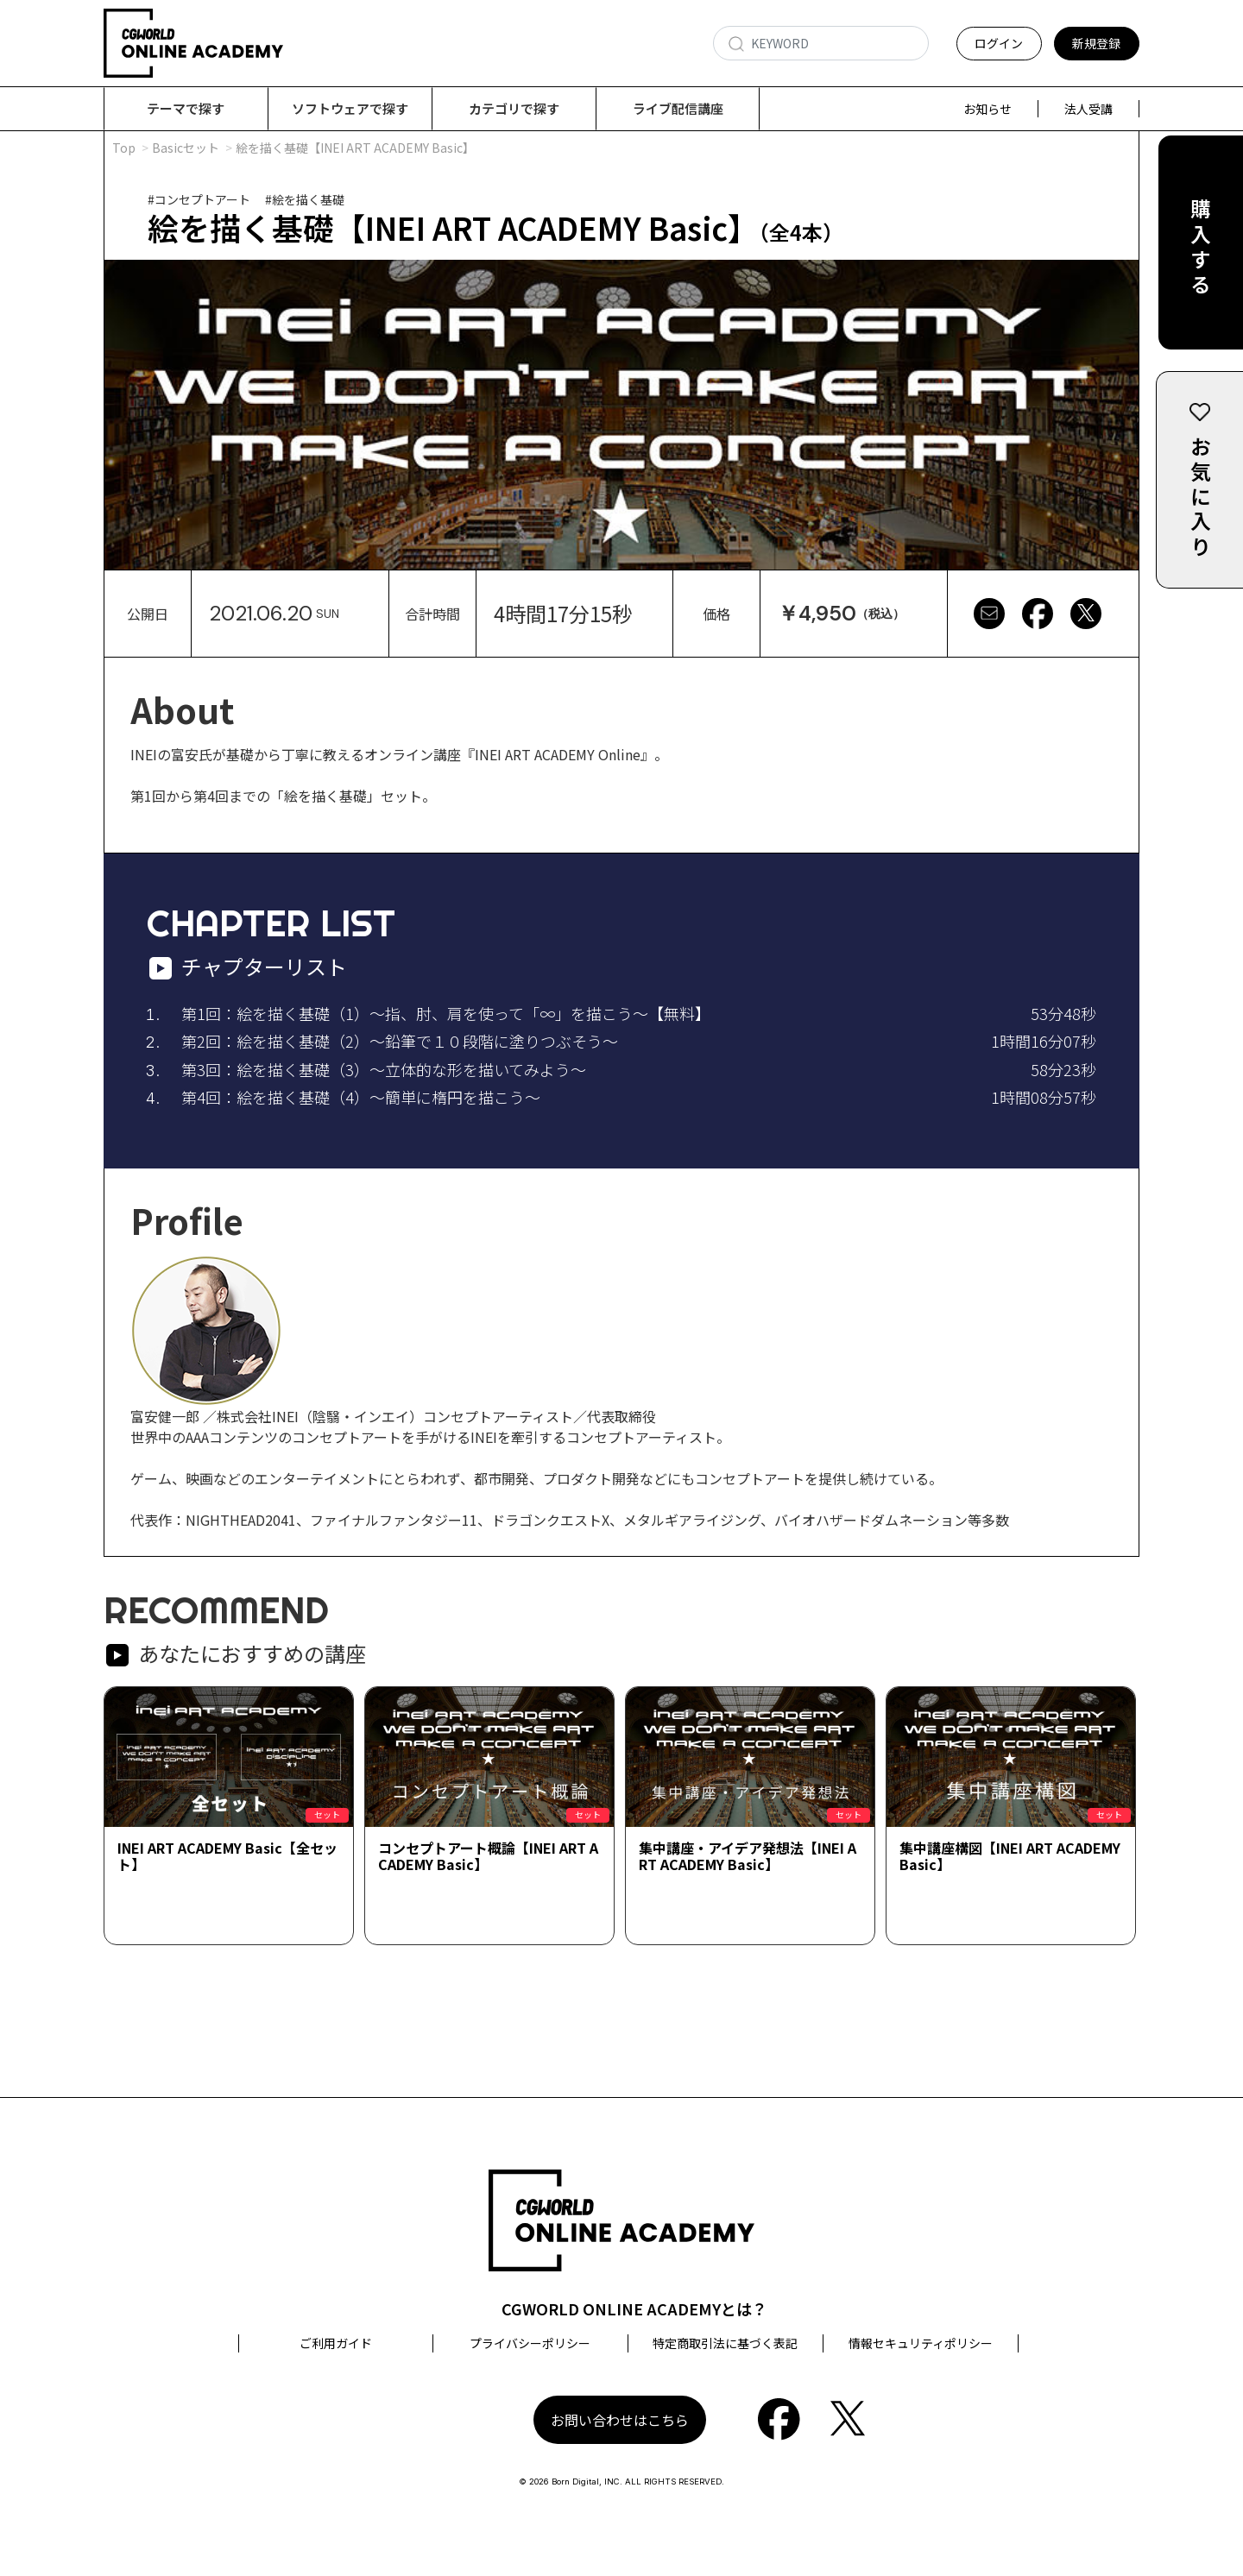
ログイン (999, 43)
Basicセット (185, 148)
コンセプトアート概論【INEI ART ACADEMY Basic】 (488, 1856)
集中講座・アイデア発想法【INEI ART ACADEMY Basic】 (747, 1856)
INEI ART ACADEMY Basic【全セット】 (227, 1856)
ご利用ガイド (336, 2343)
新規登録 (1096, 43)
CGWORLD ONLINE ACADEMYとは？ (634, 2309)
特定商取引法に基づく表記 (725, 2343)
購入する (1200, 251)
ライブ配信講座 (678, 108)
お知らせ (987, 108)
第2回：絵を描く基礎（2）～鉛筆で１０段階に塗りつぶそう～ (399, 1041)
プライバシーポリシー (530, 2343)
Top (124, 148)
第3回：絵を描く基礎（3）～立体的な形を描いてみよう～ (383, 1070)
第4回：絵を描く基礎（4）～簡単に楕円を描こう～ (360, 1097)
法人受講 (1088, 108)
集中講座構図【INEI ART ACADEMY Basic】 (1009, 1856)
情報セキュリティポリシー (921, 2343)
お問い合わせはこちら (620, 2420)
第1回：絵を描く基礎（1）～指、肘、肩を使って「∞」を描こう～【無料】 (445, 1014)
